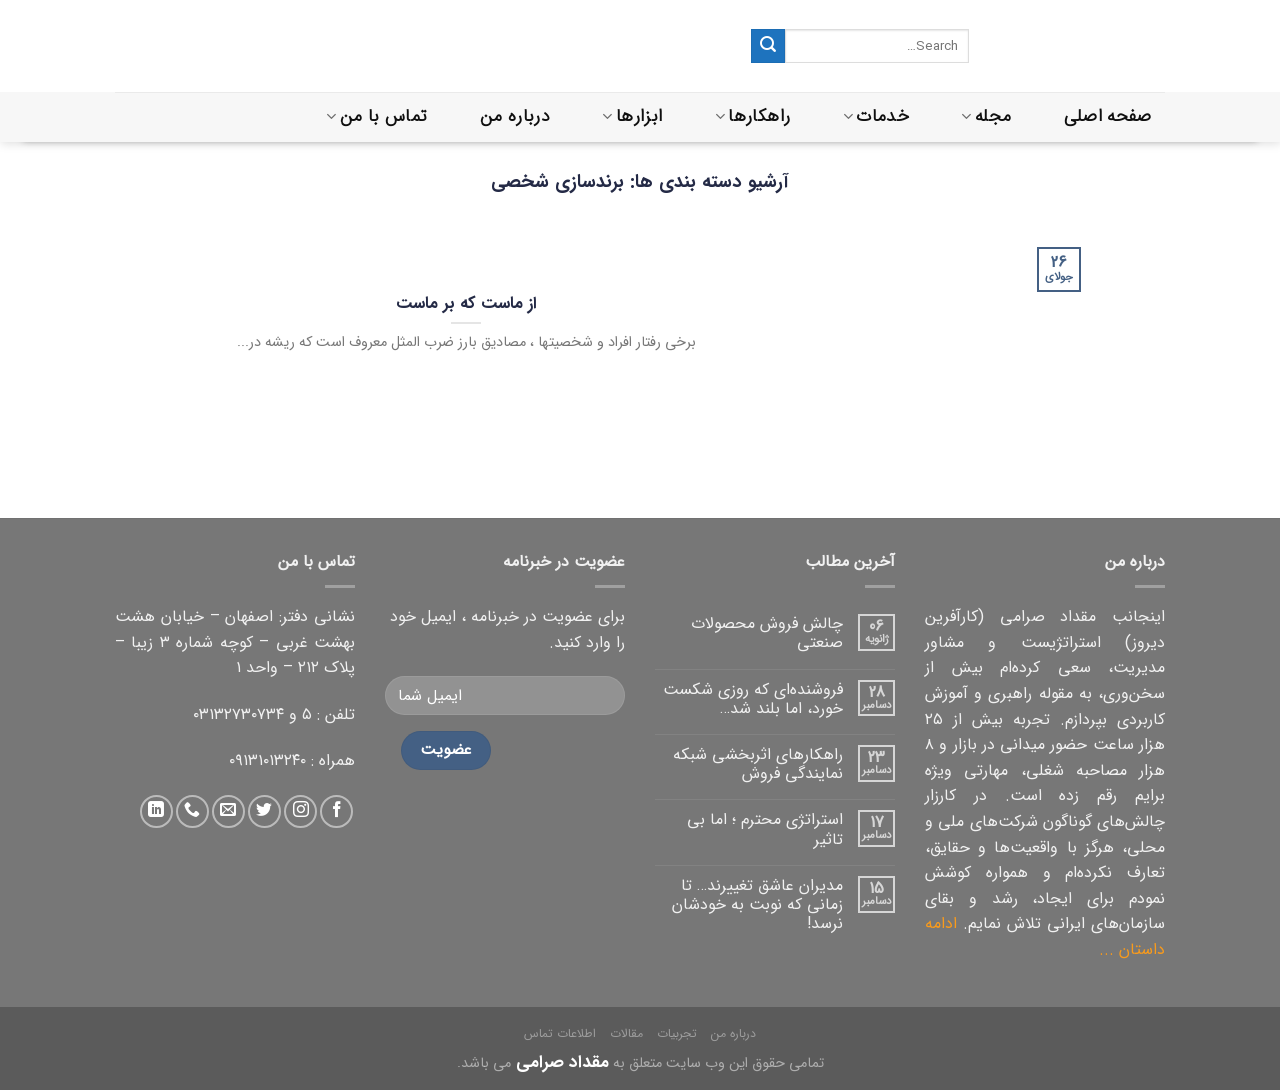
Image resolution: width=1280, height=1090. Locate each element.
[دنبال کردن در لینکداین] (156, 811)
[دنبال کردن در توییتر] (264, 811)
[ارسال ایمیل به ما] (228, 811)
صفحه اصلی (1108, 116)
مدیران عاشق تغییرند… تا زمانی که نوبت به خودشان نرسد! (757, 905)
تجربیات (677, 1033)
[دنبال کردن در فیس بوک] (336, 811)
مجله (986, 116)
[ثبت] (768, 46)
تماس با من (376, 116)
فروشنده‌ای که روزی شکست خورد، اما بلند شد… (753, 699)
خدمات (876, 116)
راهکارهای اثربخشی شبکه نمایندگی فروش (758, 764)
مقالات (626, 1033)
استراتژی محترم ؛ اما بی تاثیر (765, 829)
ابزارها (632, 116)
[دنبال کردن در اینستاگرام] (300, 811)
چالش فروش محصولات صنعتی (767, 633)
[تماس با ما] (192, 811)
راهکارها (752, 116)
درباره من (515, 116)
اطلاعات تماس (560, 1033)
